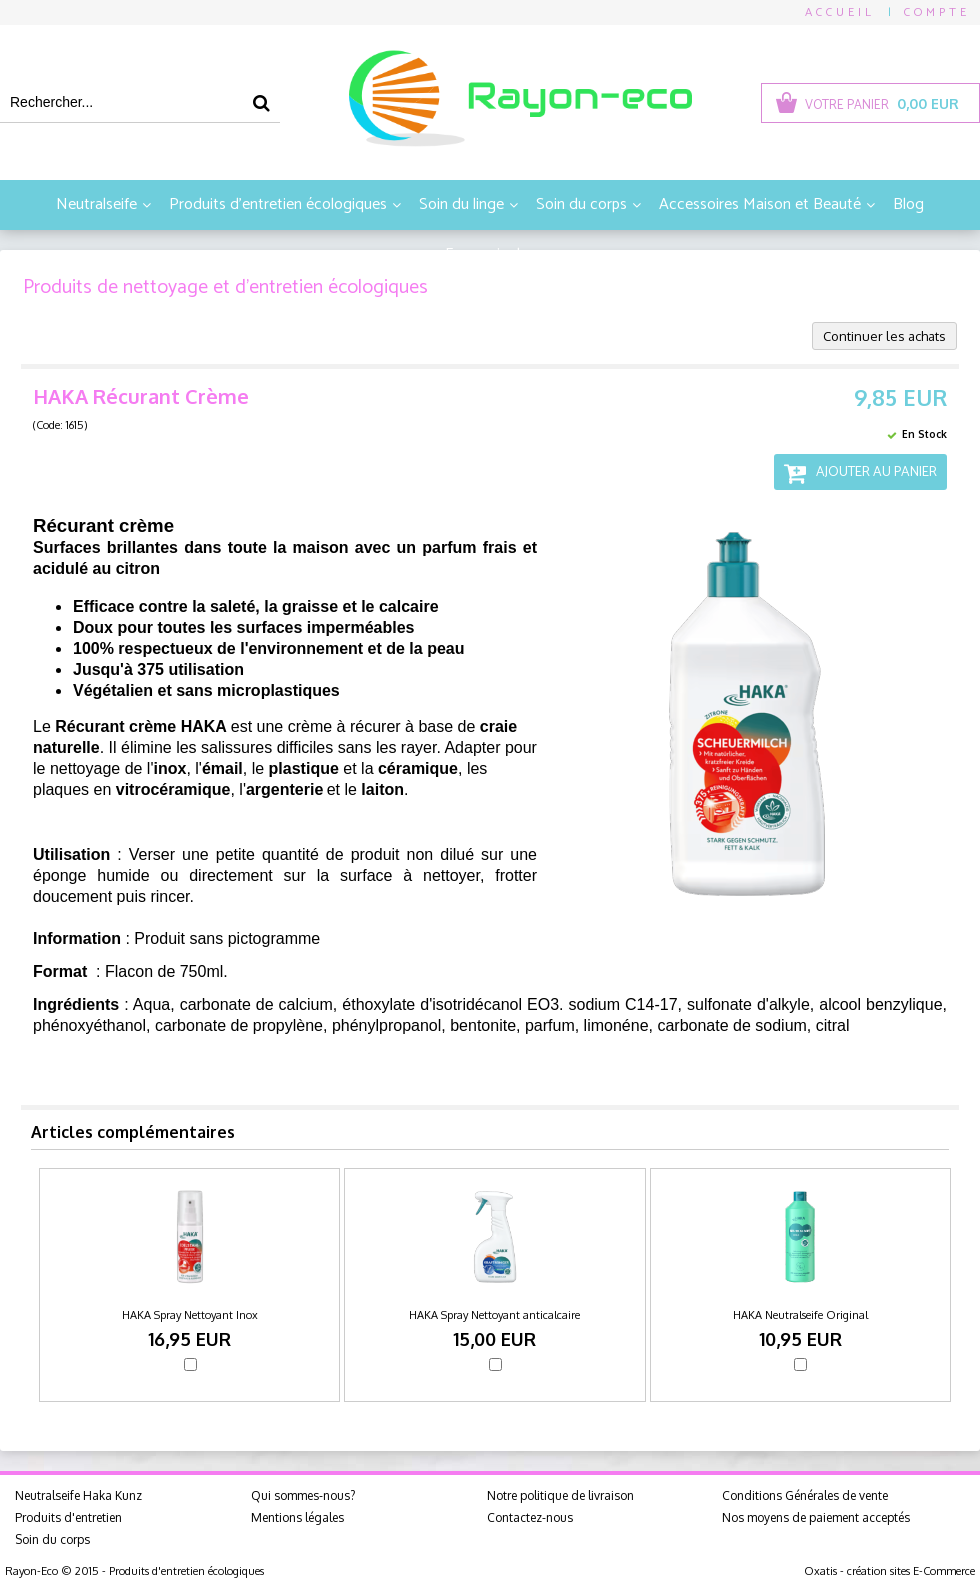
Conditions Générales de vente (805, 1495)
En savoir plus (490, 254)
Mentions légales (297, 1517)
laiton (382, 789)
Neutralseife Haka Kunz (78, 1495)
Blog (908, 204)
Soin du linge (461, 204)
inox (169, 768)
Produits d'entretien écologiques (278, 204)
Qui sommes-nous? (303, 1495)
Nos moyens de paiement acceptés (816, 1517)
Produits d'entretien (68, 1517)
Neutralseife (96, 204)
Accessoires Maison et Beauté (760, 204)
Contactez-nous (530, 1517)
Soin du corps (581, 204)
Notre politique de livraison (560, 1495)
